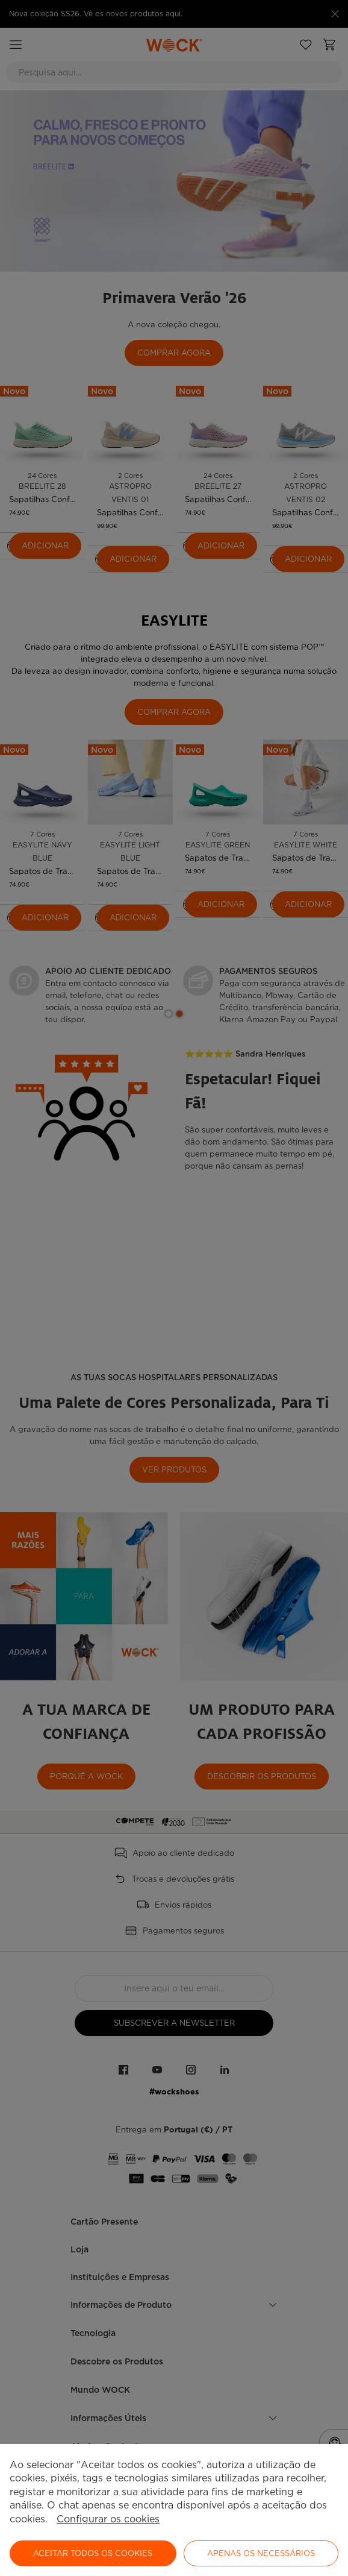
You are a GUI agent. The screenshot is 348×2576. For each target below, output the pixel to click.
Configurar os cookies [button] (108, 2519)
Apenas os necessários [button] (261, 2553)
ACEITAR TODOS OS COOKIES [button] (92, 2553)
